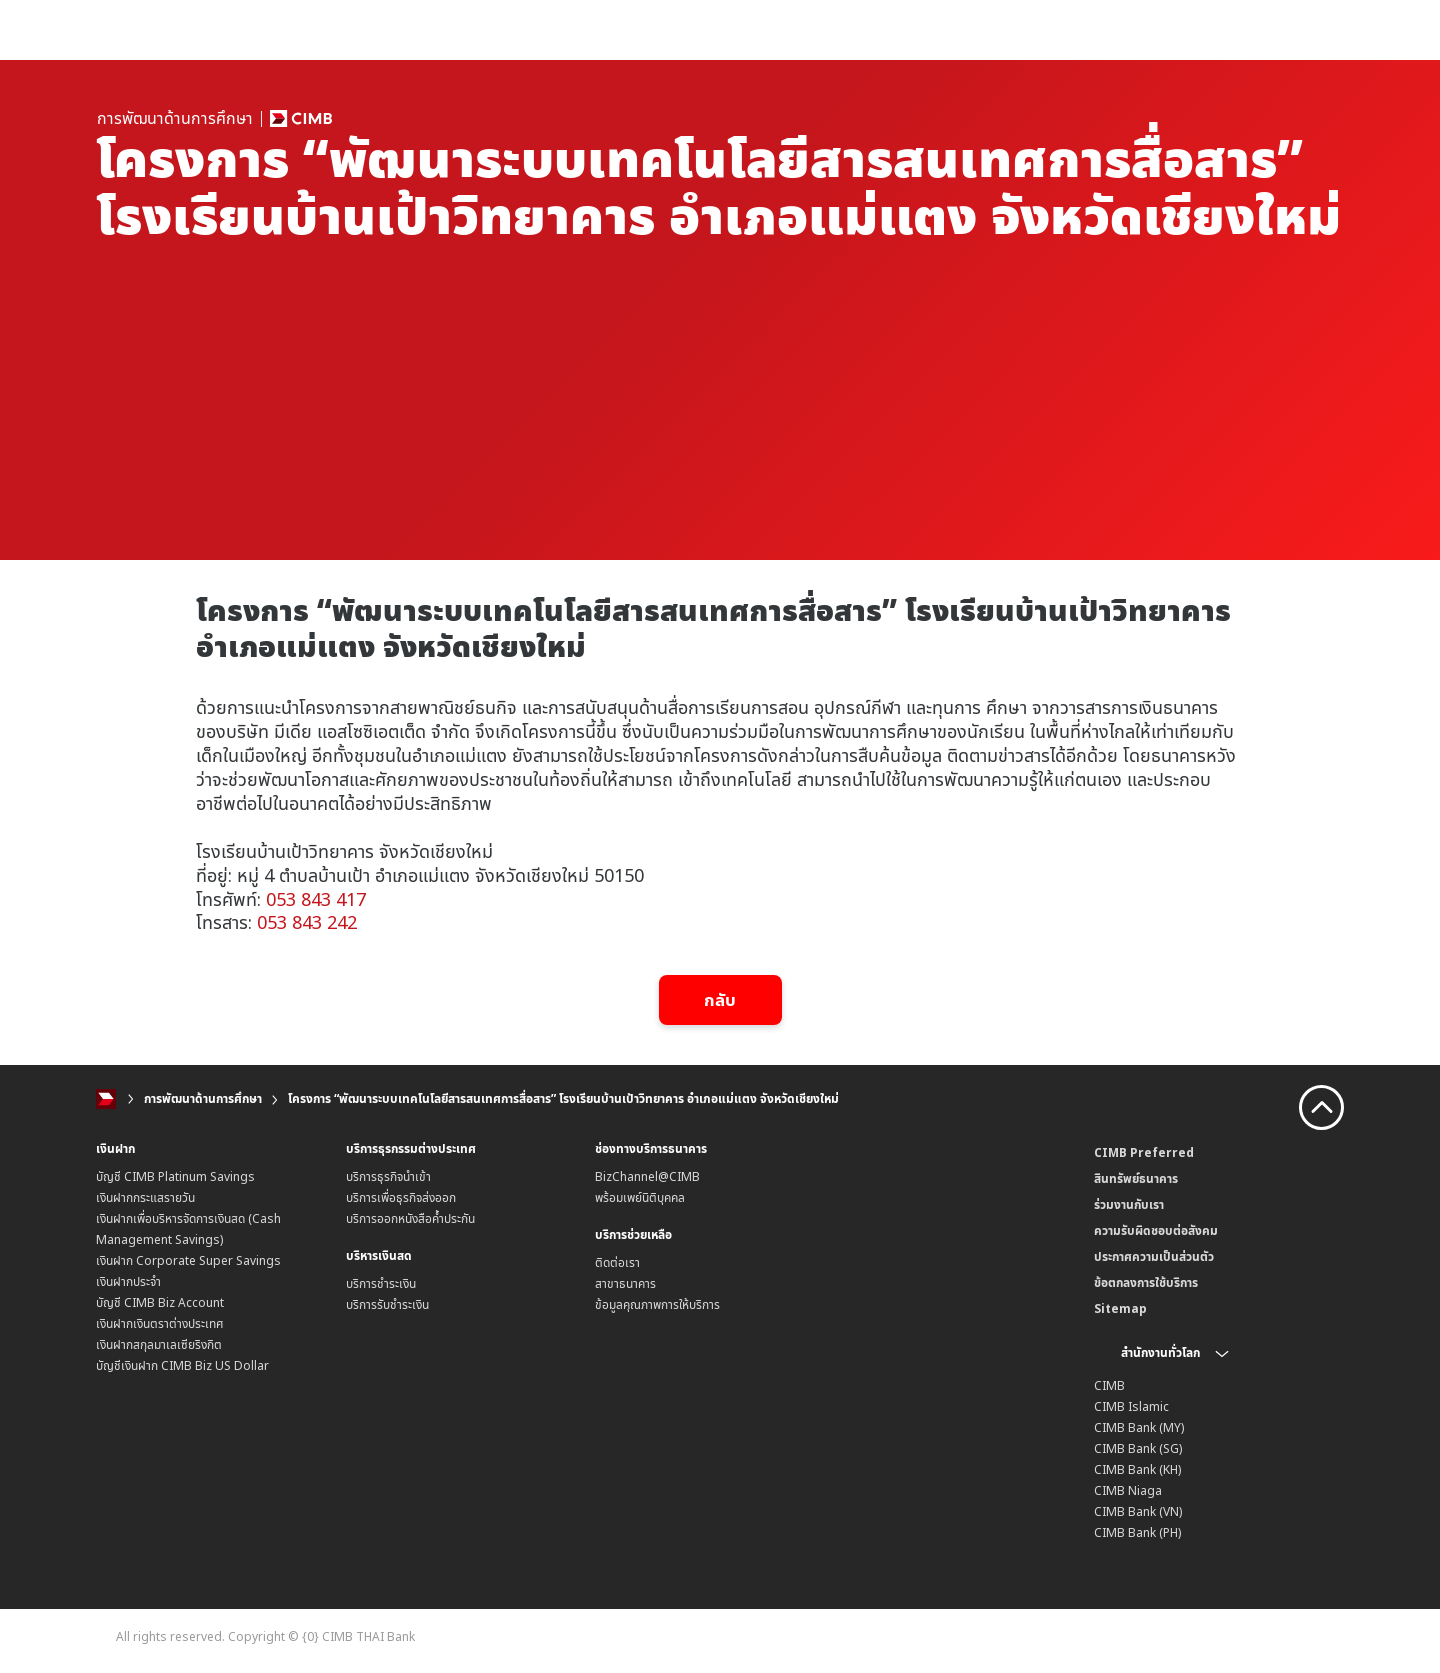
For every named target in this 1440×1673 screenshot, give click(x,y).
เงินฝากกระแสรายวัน (145, 1197)
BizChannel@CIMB (647, 1176)
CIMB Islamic (1131, 1406)
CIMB (1109, 1385)
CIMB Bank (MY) (1139, 1427)
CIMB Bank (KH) (1137, 1469)
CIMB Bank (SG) (1138, 1448)
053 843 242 (307, 922)
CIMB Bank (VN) (1138, 1511)
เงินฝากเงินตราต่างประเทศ (160, 1323)
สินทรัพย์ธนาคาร (1136, 1178)
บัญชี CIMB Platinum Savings (175, 1176)
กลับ (720, 1000)
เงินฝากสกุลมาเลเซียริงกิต (159, 1344)
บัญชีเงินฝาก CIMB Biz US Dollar (182, 1365)
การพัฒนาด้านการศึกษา (203, 1098)
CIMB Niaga (1128, 1490)
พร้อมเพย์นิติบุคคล (640, 1197)
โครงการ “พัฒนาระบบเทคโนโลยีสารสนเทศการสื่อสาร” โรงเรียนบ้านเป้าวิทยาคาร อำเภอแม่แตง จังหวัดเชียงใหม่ (563, 1098)
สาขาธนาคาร (625, 1283)
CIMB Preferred (1144, 1152)
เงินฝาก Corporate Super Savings (188, 1260)
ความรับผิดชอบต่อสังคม (1156, 1230)
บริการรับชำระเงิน (387, 1304)
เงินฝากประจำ (128, 1281)
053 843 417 (316, 899)
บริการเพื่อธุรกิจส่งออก (401, 1197)
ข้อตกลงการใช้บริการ (1146, 1282)
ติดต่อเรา (617, 1262)
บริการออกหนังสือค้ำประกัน (410, 1218)
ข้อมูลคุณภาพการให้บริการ (657, 1304)
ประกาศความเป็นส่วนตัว (1154, 1256)
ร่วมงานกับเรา (1129, 1204)
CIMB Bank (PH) (1137, 1532)
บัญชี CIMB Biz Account (160, 1302)
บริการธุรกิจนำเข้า (388, 1176)
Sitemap (1120, 1308)
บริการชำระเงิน (381, 1283)
